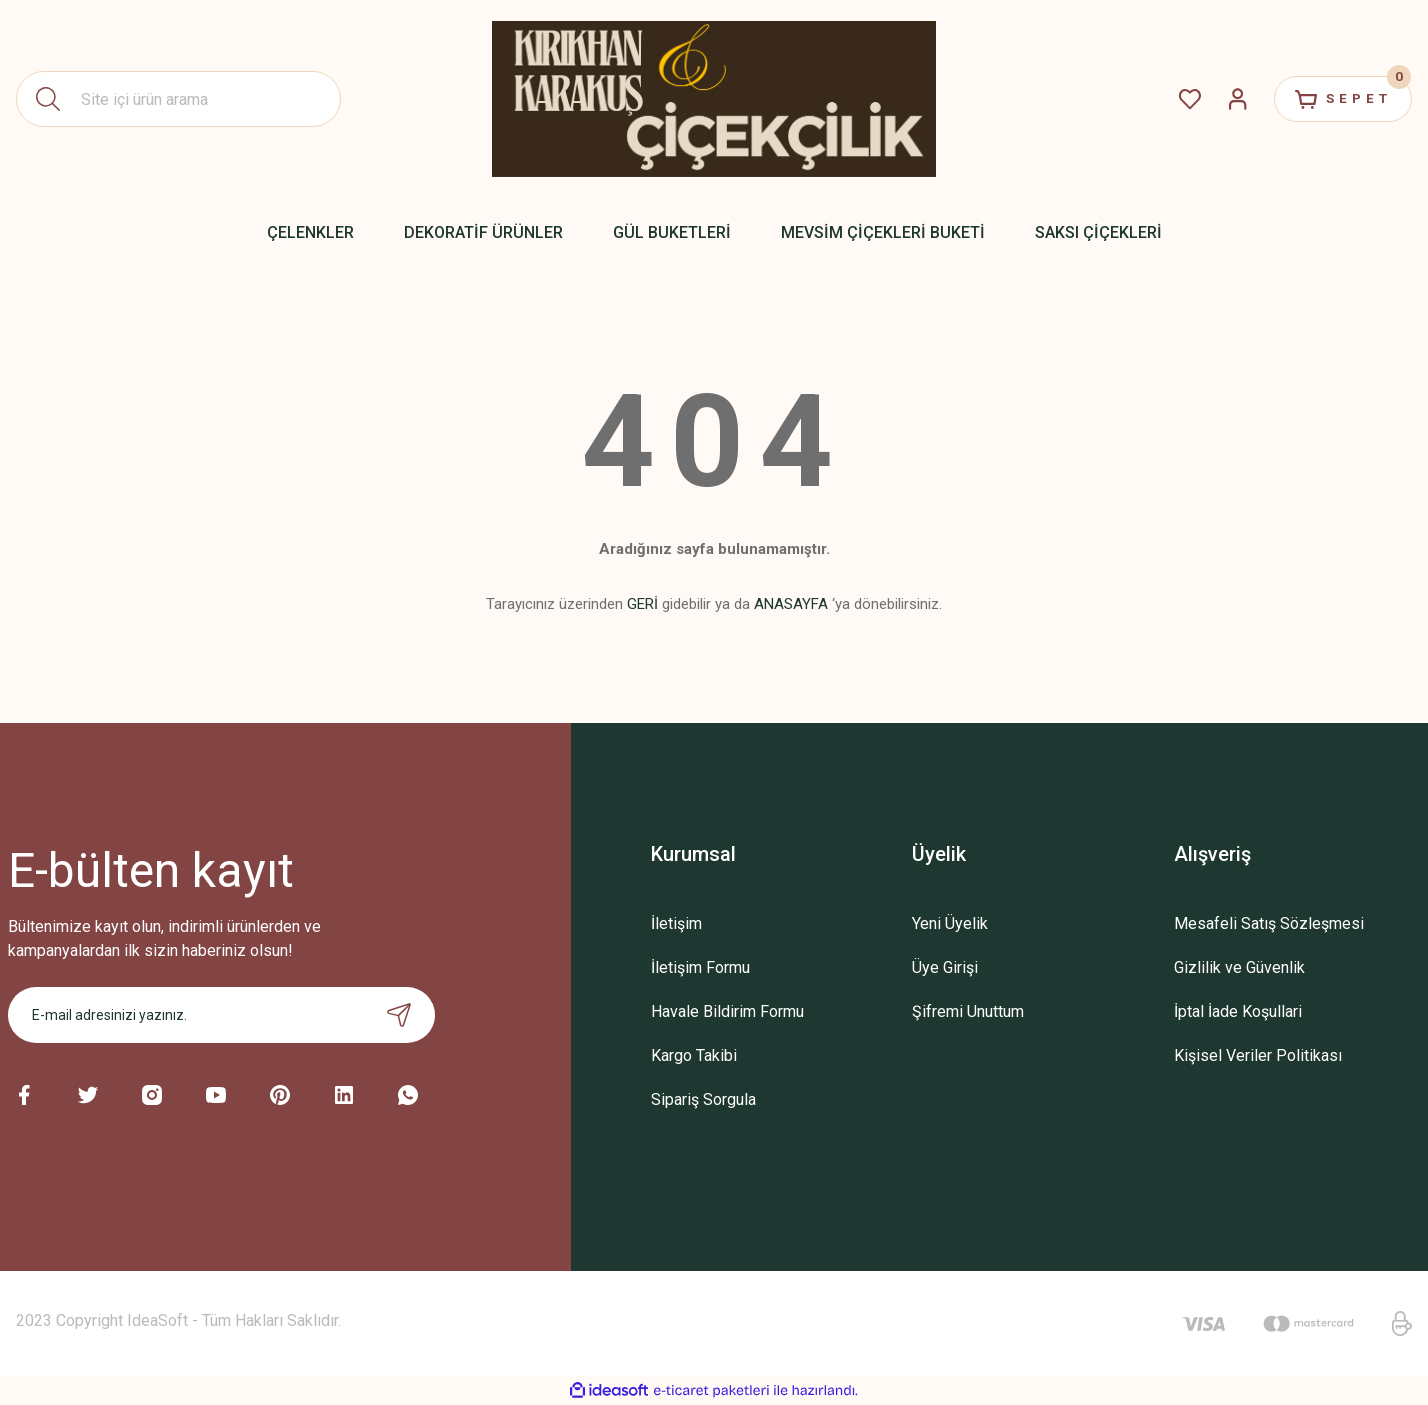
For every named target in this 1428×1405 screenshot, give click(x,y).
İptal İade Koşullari (1238, 1011)
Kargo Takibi (694, 1055)
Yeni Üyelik (950, 923)
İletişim (676, 923)
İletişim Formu (700, 967)
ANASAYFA (791, 604)
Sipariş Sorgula (703, 1099)
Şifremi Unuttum (968, 1011)
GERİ (642, 604)
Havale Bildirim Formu (727, 1011)
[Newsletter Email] (221, 1015)
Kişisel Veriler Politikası (1258, 1055)
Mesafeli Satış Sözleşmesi (1269, 923)
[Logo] (714, 98)
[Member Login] (1224, 99)
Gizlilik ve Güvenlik (1239, 967)
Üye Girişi (945, 967)
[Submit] (399, 1015)
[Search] (178, 99)
